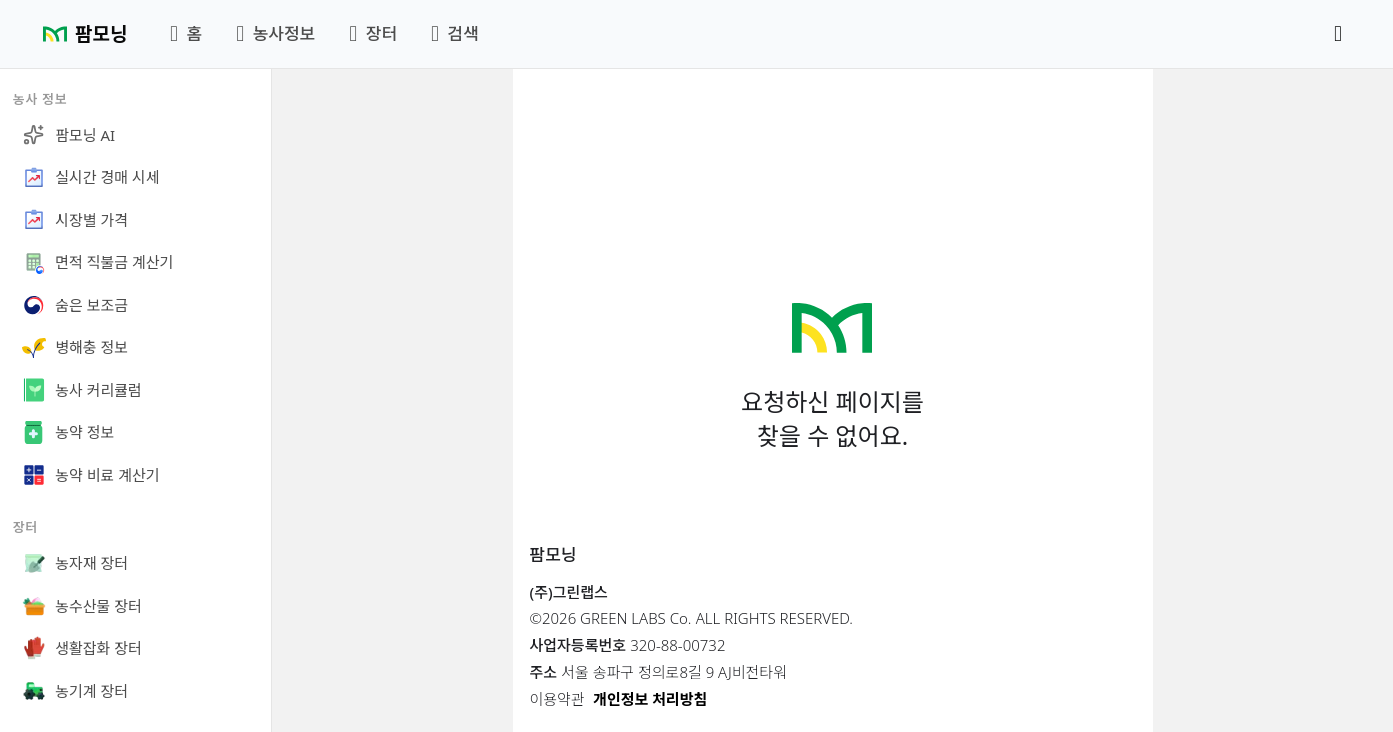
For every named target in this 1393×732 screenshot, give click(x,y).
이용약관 (557, 699)
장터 (373, 33)
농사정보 (275, 33)
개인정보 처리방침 (650, 699)
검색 (455, 33)
